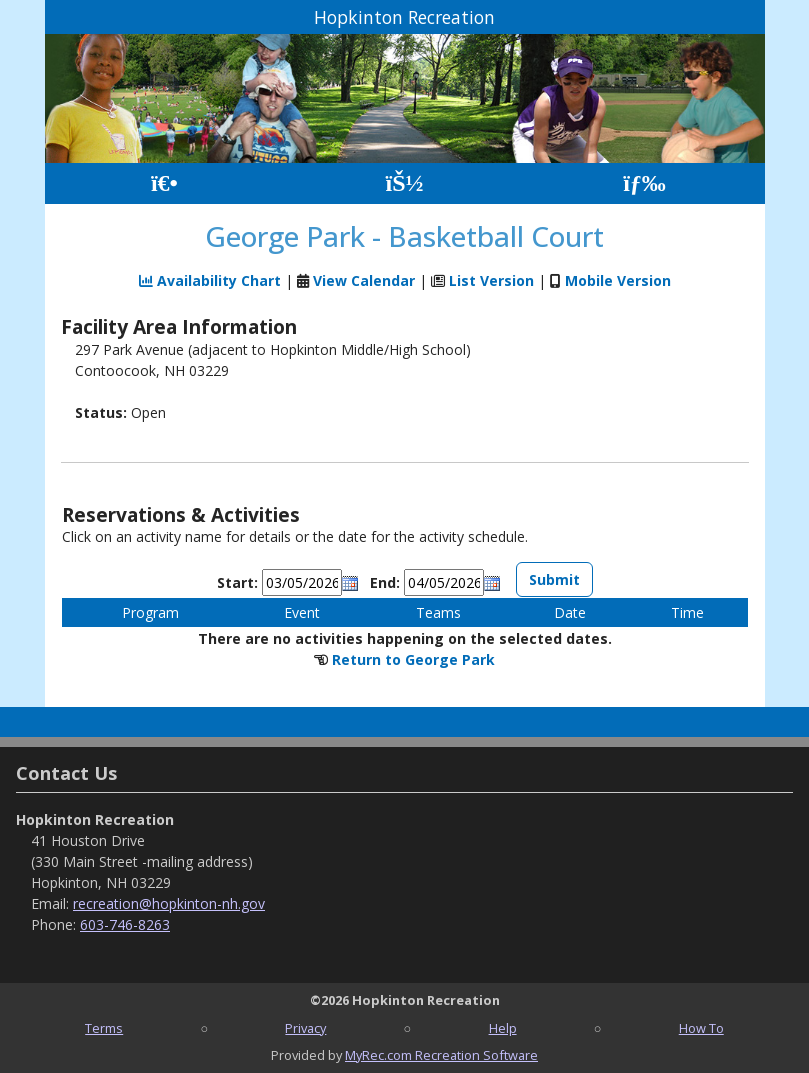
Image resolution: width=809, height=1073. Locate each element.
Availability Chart (210, 280)
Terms (104, 1028)
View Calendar (364, 280)
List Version (491, 280)
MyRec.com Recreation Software (441, 1055)
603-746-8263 (125, 924)
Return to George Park (413, 659)
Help (503, 1028)
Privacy (305, 1028)
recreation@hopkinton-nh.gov (169, 903)
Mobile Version (618, 280)
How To (701, 1028)
